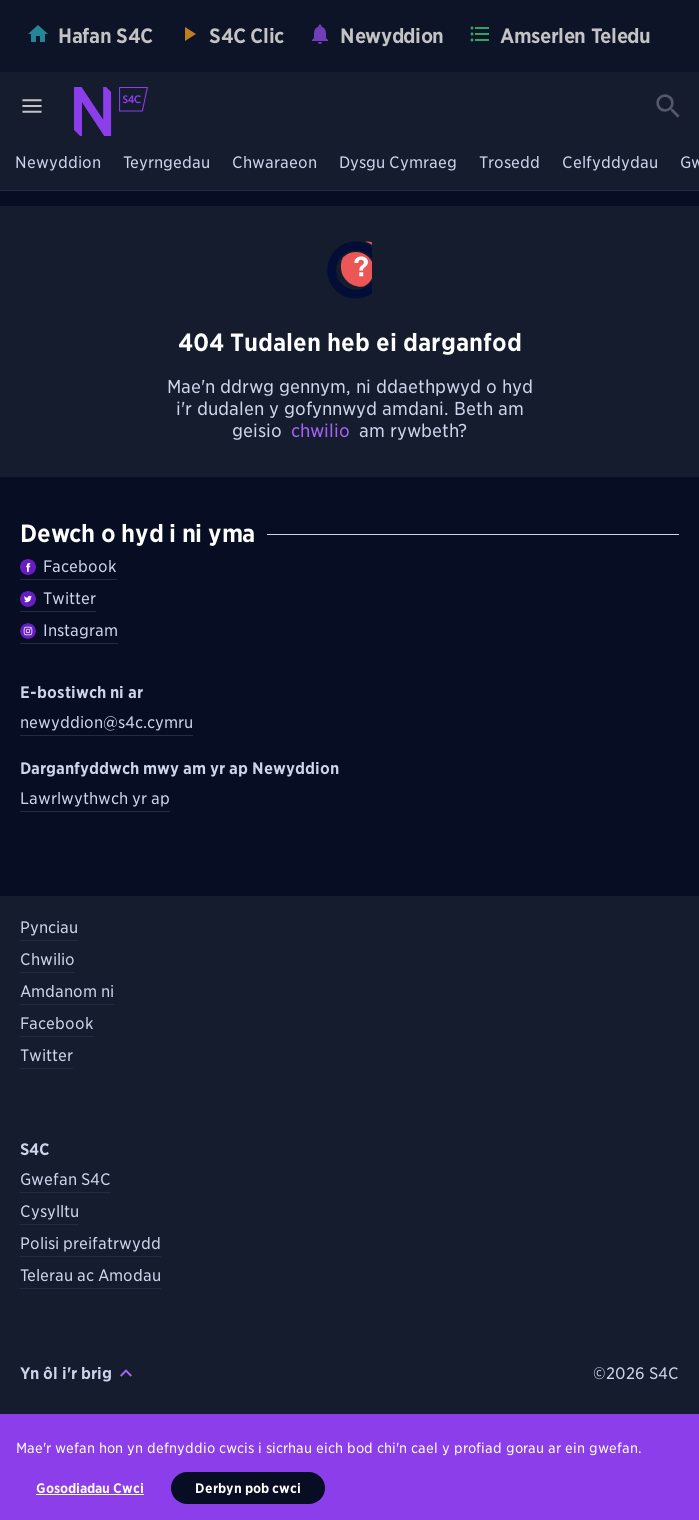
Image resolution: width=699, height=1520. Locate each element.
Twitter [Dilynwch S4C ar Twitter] (46, 1055)
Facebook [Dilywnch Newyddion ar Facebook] (68, 566)
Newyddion (58, 163)
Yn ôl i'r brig (76, 1373)
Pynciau (49, 927)
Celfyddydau (610, 163)
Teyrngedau (166, 163)
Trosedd (509, 163)
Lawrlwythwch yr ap (95, 798)
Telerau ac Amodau (90, 1275)
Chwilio (47, 959)
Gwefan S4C (65, 1179)
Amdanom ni (67, 991)
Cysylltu (49, 1211)
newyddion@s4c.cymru (106, 722)
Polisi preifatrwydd (90, 1243)
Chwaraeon (274, 163)
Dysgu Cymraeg (398, 163)
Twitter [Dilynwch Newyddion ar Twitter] (58, 598)
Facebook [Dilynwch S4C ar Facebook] (57, 1023)
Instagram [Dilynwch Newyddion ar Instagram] (69, 630)
